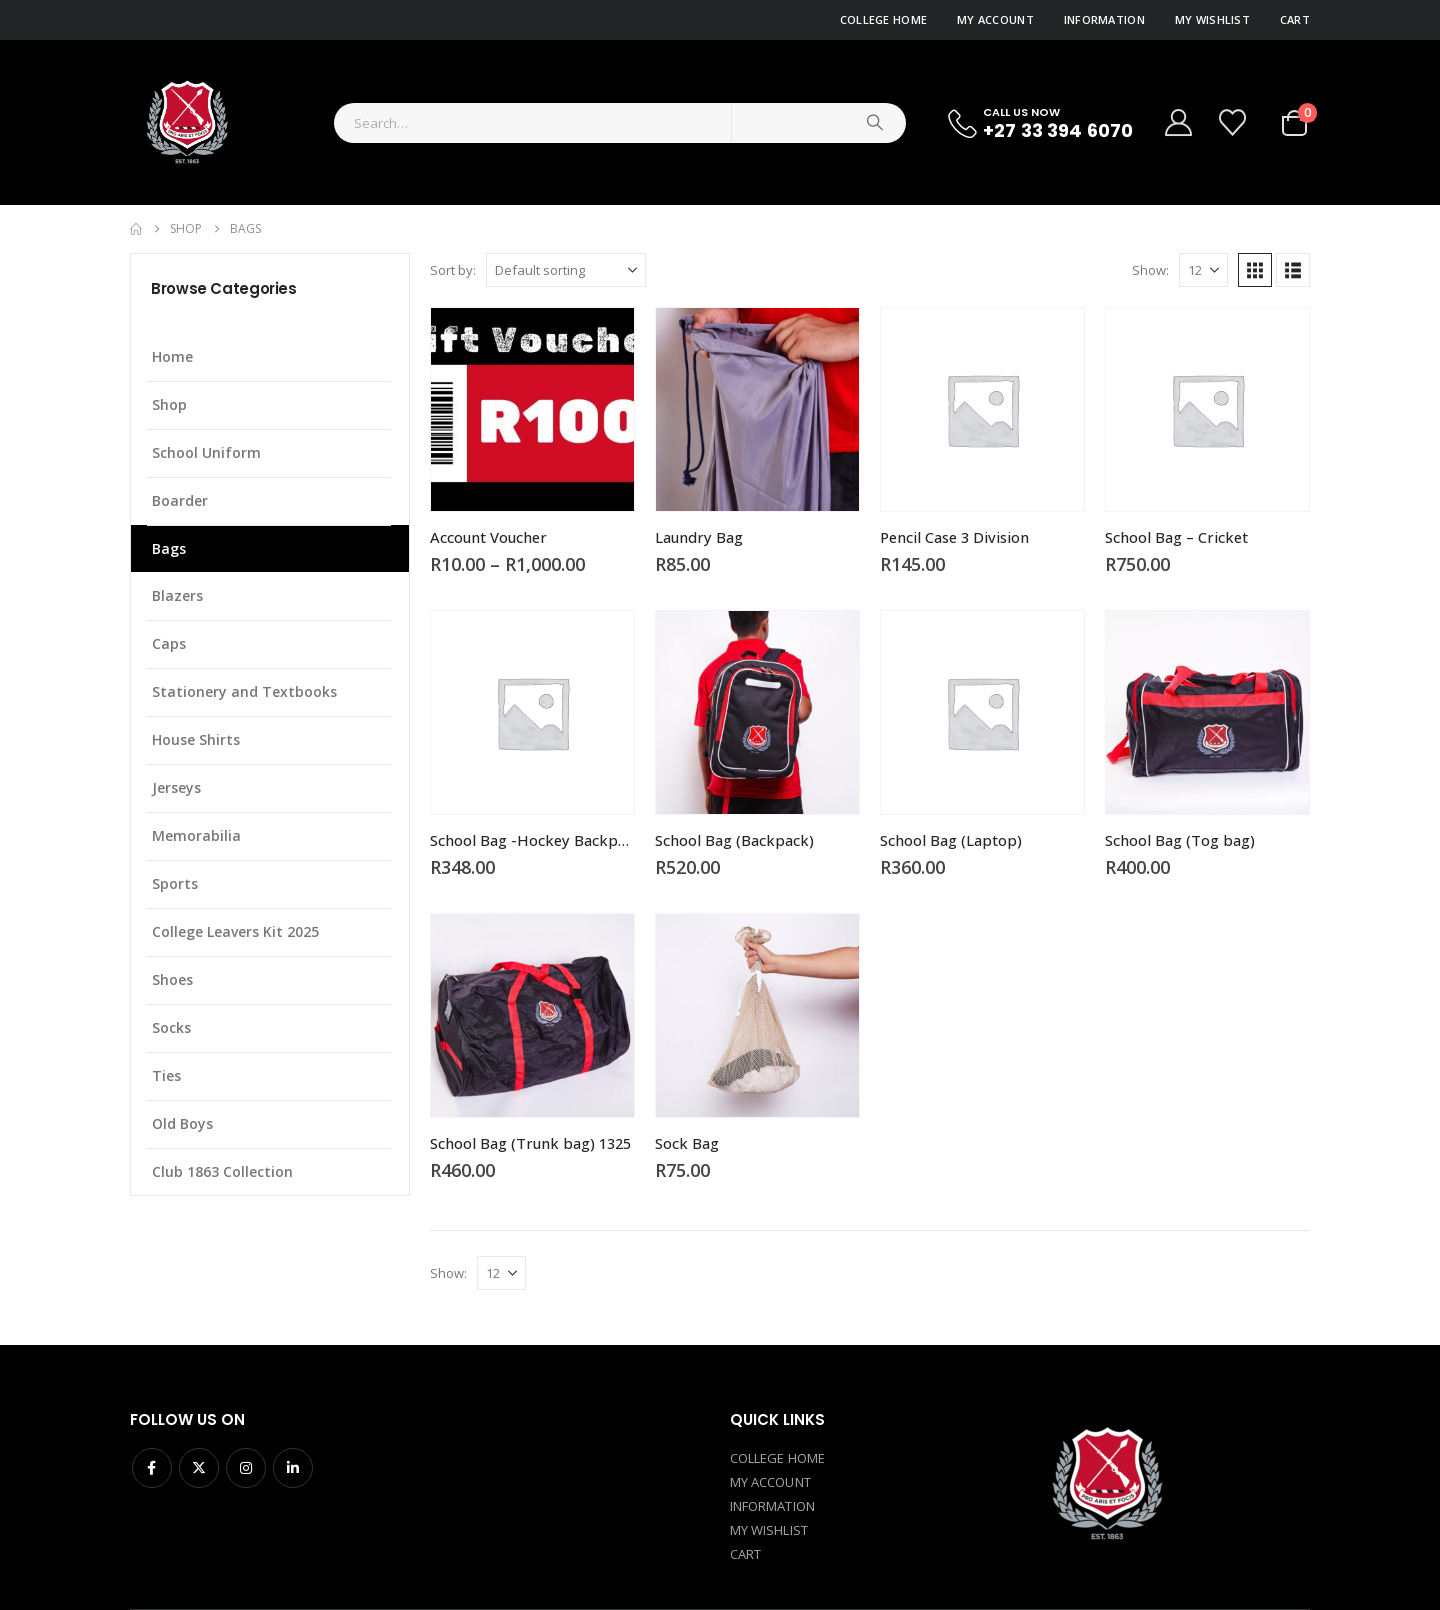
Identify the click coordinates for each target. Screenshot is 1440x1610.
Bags (169, 548)
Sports (175, 883)
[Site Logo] (185, 122)
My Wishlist (1212, 19)
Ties (166, 1075)
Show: (1150, 270)
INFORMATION (772, 1506)
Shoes (172, 979)
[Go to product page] (532, 409)
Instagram (246, 1468)
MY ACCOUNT (770, 1482)
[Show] (1203, 270)
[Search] (875, 123)
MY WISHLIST (769, 1530)
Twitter (199, 1468)
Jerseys (176, 787)
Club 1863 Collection (222, 1171)
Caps (169, 643)
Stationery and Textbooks (244, 691)
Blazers (177, 595)
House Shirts (196, 739)
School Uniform (206, 452)
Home (172, 356)
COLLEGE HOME (777, 1458)
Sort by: (453, 270)
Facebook (152, 1468)
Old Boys (182, 1123)
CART (745, 1554)
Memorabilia (196, 835)
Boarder (180, 500)
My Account (995, 19)
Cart (1295, 19)
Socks (171, 1027)
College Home (883, 19)
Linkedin (293, 1468)
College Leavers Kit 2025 (235, 931)
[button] (1255, 270)
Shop (169, 404)
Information (1104, 19)
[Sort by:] (566, 270)
